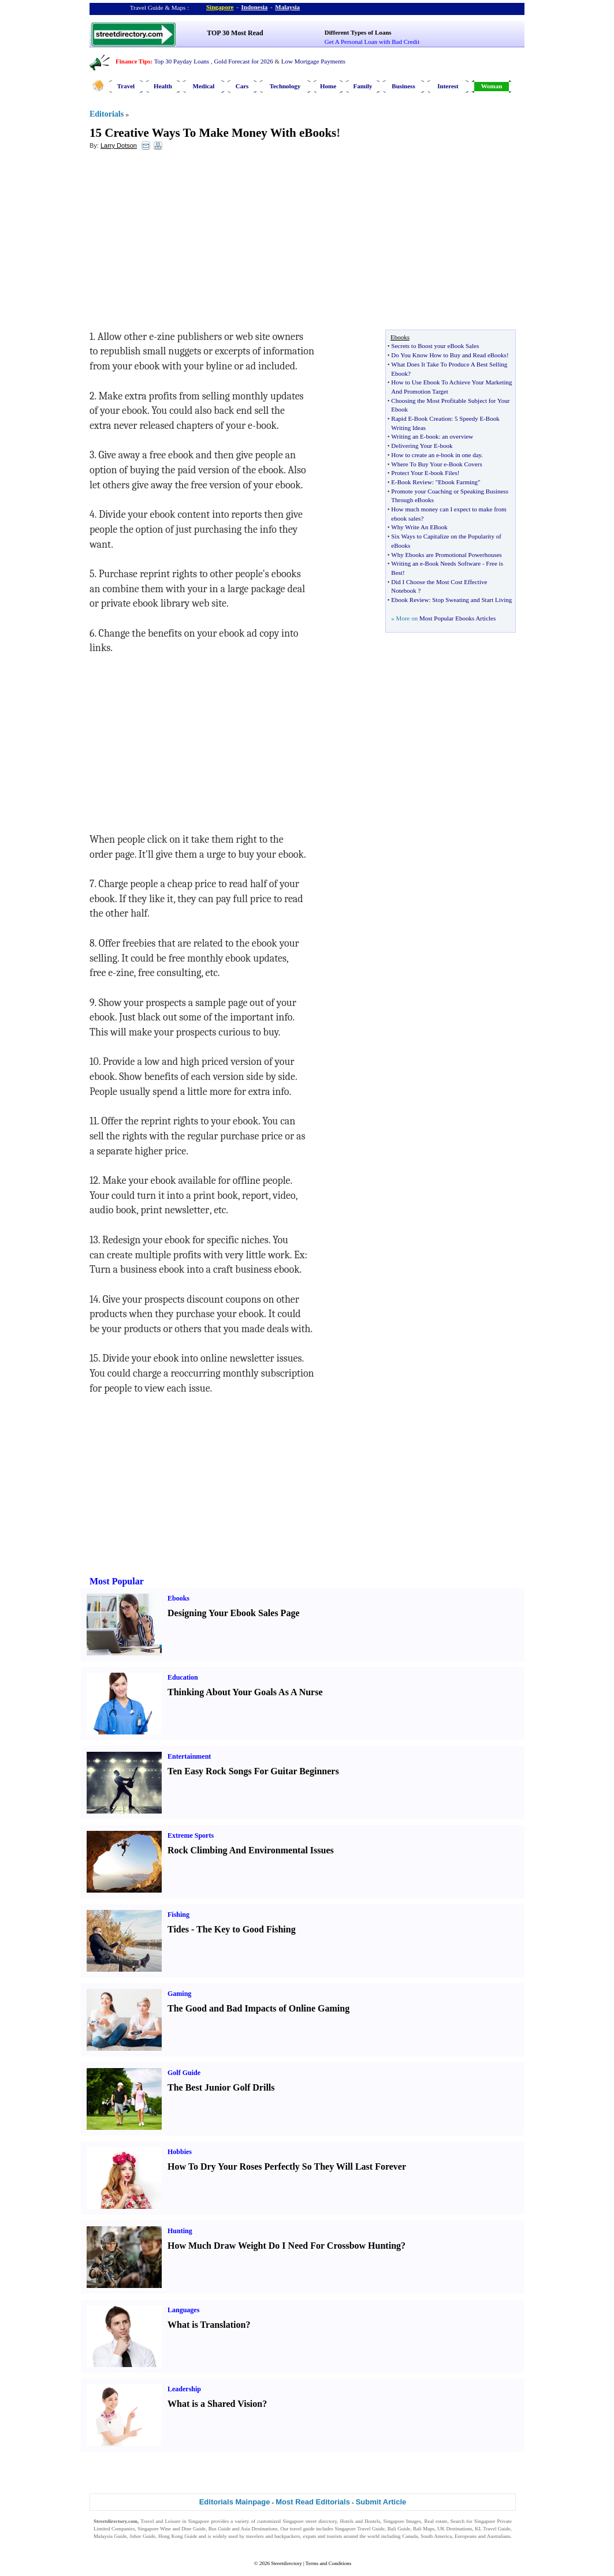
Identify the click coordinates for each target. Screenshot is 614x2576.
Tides (178, 1929)
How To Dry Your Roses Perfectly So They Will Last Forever (287, 2166)
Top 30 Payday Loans (181, 61)
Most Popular (117, 1581)
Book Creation (432, 418)
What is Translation (206, 2325)
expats (309, 2536)
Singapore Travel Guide (360, 2529)
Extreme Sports (191, 1835)
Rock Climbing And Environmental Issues (251, 1850)
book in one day (461, 454)
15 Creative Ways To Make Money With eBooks (213, 133)
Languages (183, 2310)
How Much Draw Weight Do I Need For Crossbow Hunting (284, 2245)
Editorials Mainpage (234, 2502)
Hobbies (180, 2152)
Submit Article (381, 2502)
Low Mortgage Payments (313, 61)
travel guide (302, 2529)
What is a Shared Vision (215, 2404)
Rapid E (401, 418)
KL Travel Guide (493, 2529)
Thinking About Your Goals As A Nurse (245, 1692)
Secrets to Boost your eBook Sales (435, 345)
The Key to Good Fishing (246, 1929)
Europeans (466, 2536)
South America (436, 2536)
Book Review (414, 481)
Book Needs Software (453, 563)
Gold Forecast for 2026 (243, 61)
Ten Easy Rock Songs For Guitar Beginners (253, 1771)
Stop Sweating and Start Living (472, 599)
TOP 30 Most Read (235, 33)
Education (183, 1677)
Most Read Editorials (313, 2502)
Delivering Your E (414, 445)
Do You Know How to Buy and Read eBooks (449, 355)
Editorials (107, 114)
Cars (242, 86)
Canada (410, 2536)
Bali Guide (399, 2529)
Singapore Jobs (109, 2544)
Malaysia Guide (110, 2536)
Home (328, 86)
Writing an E (407, 436)
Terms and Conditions (328, 2563)
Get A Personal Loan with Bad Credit (372, 41)
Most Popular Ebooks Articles (457, 618)
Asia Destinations (259, 2529)
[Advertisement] (184, 243)
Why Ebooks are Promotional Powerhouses (446, 554)
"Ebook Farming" (458, 481)
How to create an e (414, 454)
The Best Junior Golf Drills (221, 2087)
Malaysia (287, 6)
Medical (204, 86)
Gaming (179, 1994)
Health (163, 86)
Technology (285, 86)
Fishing (178, 1914)
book (432, 436)
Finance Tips (133, 61)
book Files (444, 472)
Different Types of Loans (358, 32)
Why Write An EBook (419, 527)
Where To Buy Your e (418, 464)
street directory (321, 2521)
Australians (499, 2536)
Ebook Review (410, 599)
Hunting (180, 2231)
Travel (126, 86)
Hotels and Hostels (360, 2521)
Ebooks (178, 1598)
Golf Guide (184, 2073)
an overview (457, 436)
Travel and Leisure (160, 2521)
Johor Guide (142, 2536)
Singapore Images (403, 2521)
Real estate (435, 2521)
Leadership (184, 2389)
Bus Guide (219, 2529)
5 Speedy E (469, 418)
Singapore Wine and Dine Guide (171, 2529)
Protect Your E (409, 472)
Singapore (219, 6)
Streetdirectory (286, 2563)
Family (363, 86)
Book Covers (465, 464)
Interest (447, 86)
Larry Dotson (119, 145)
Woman (492, 86)
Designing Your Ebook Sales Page (233, 1613)
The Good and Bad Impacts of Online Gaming (258, 2008)
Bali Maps (423, 2529)
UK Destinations (454, 2529)
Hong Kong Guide (177, 2536)
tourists (335, 2536)
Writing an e (407, 563)
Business (403, 86)
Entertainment (189, 1756)
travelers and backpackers (273, 2536)
